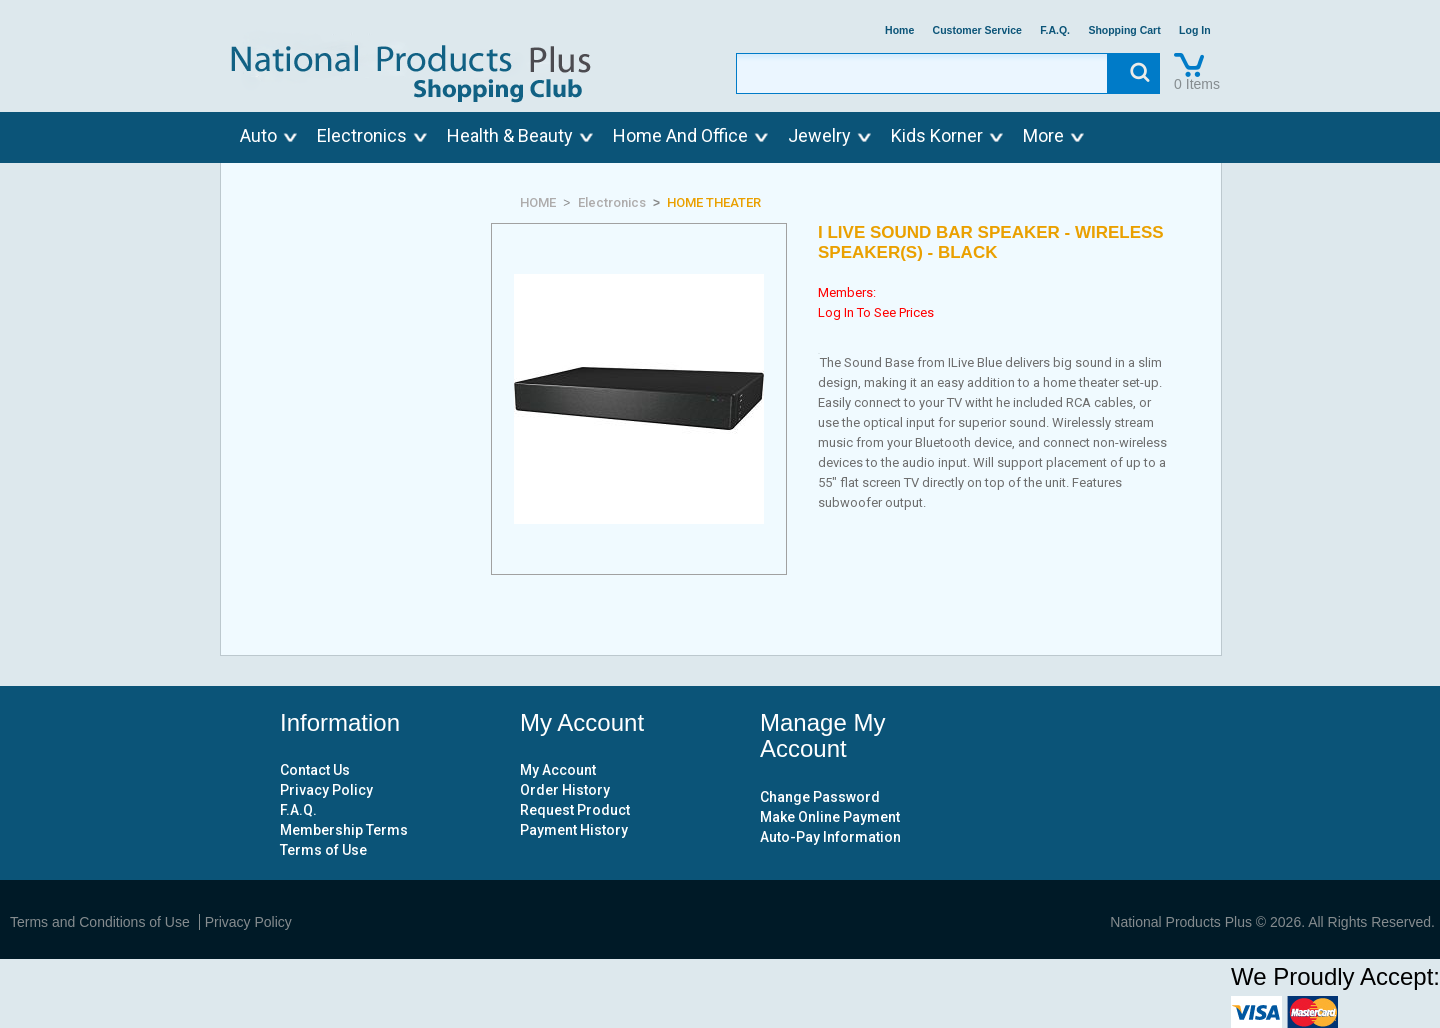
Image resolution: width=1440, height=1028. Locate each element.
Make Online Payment (830, 817)
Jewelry (819, 135)
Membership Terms (344, 830)
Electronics (362, 135)
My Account (558, 770)
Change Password (820, 797)
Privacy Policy (326, 790)
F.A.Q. (1055, 30)
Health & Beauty (510, 135)
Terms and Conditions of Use (100, 922)
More (1043, 135)
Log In (1195, 30)
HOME (538, 202)
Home (899, 30)
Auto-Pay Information (830, 837)
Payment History (574, 830)
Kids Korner (937, 135)
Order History (565, 790)
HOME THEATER (714, 202)
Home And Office (680, 135)
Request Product (575, 810)
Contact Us (315, 770)
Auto (258, 135)
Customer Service (977, 30)
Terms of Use (323, 850)
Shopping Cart (1124, 30)
